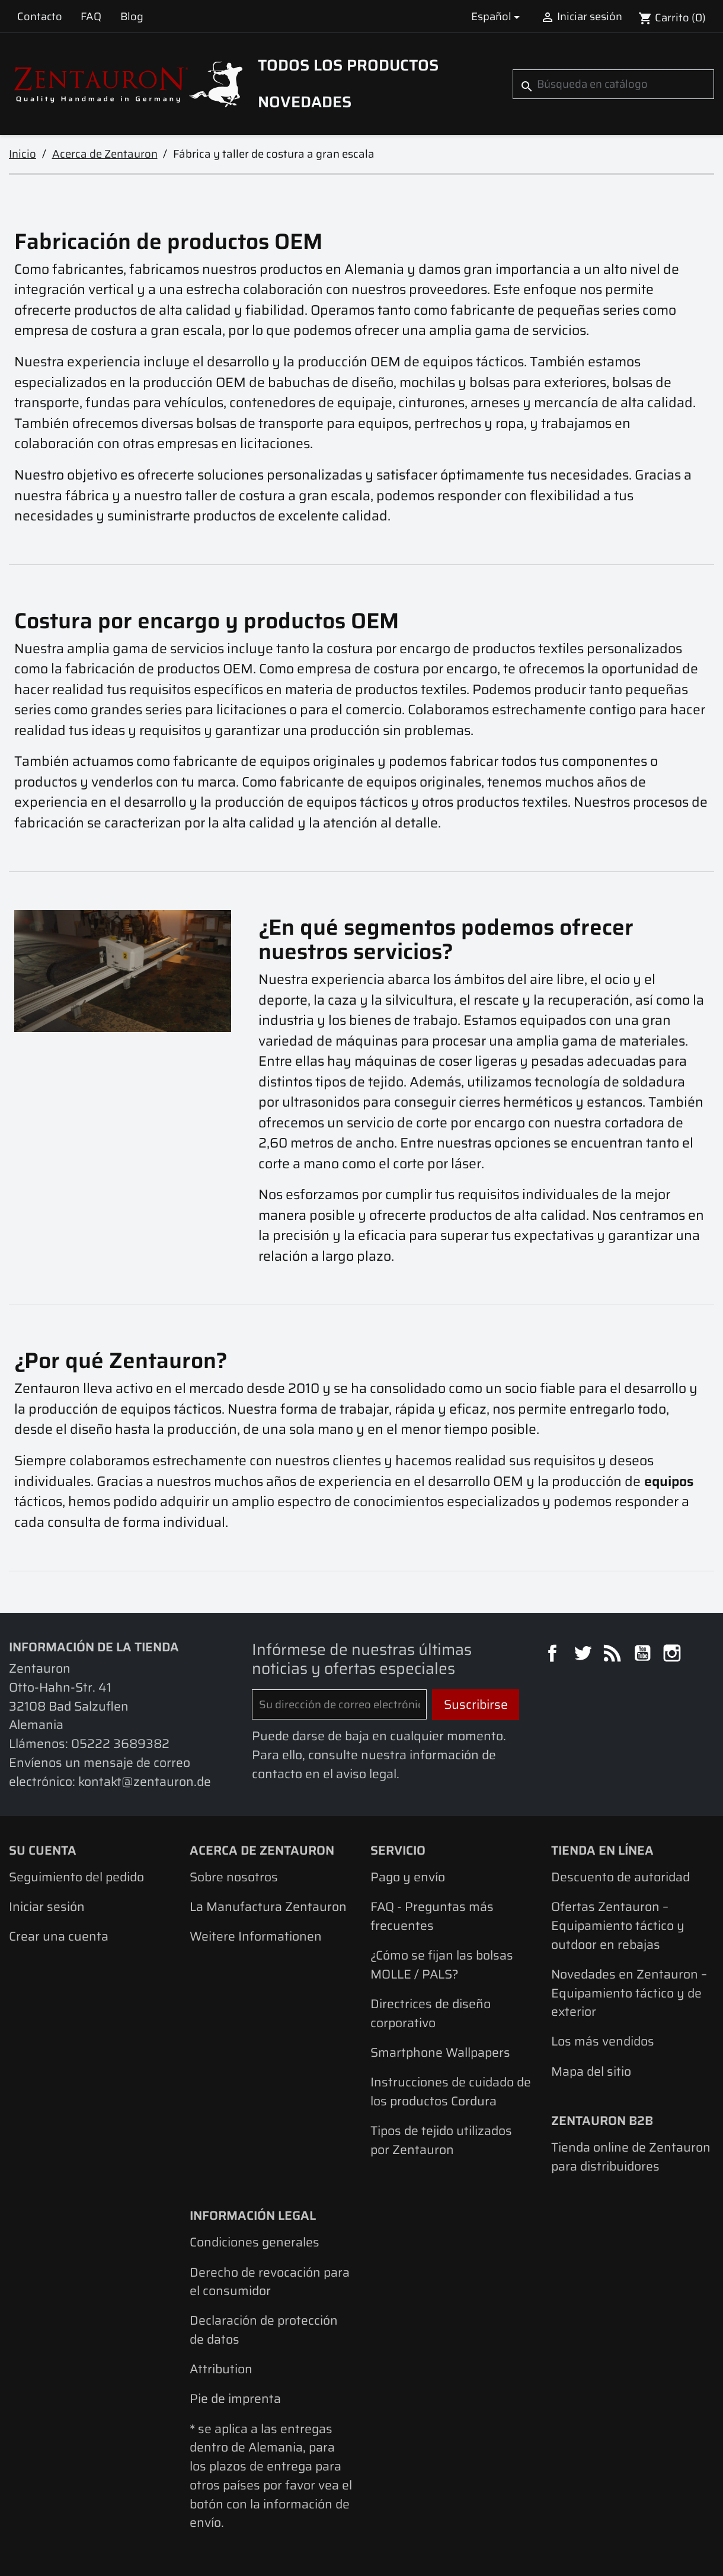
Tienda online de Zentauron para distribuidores (631, 2156)
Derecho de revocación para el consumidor (270, 2281)
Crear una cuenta (58, 1936)
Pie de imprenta (235, 2398)
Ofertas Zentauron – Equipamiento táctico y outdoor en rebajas (617, 1925)
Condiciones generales (254, 2242)
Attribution (221, 2369)
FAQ (91, 16)
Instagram (673, 1655)
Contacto (39, 16)
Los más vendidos (602, 2041)
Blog (131, 16)
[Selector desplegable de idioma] (497, 16)
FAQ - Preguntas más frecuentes (432, 1916)
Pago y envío (407, 1877)
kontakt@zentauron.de (144, 1781)
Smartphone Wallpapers (440, 2052)
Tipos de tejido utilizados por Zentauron (441, 2140)
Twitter (584, 1655)
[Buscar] (613, 83)
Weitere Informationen (256, 1936)
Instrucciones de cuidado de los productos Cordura (450, 2091)
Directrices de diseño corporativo (430, 2013)
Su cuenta (42, 1850)
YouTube (644, 1655)
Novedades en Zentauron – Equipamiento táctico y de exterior (629, 1992)
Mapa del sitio (591, 2071)
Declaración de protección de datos (264, 2329)
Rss (614, 1655)
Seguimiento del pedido (76, 1877)
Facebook (554, 1655)
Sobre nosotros (234, 1877)
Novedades (304, 102)
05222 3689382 (120, 1743)
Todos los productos (348, 65)
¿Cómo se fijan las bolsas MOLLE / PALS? (441, 1964)
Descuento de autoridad (620, 1877)
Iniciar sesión (47, 1906)
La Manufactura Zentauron (268, 1906)
